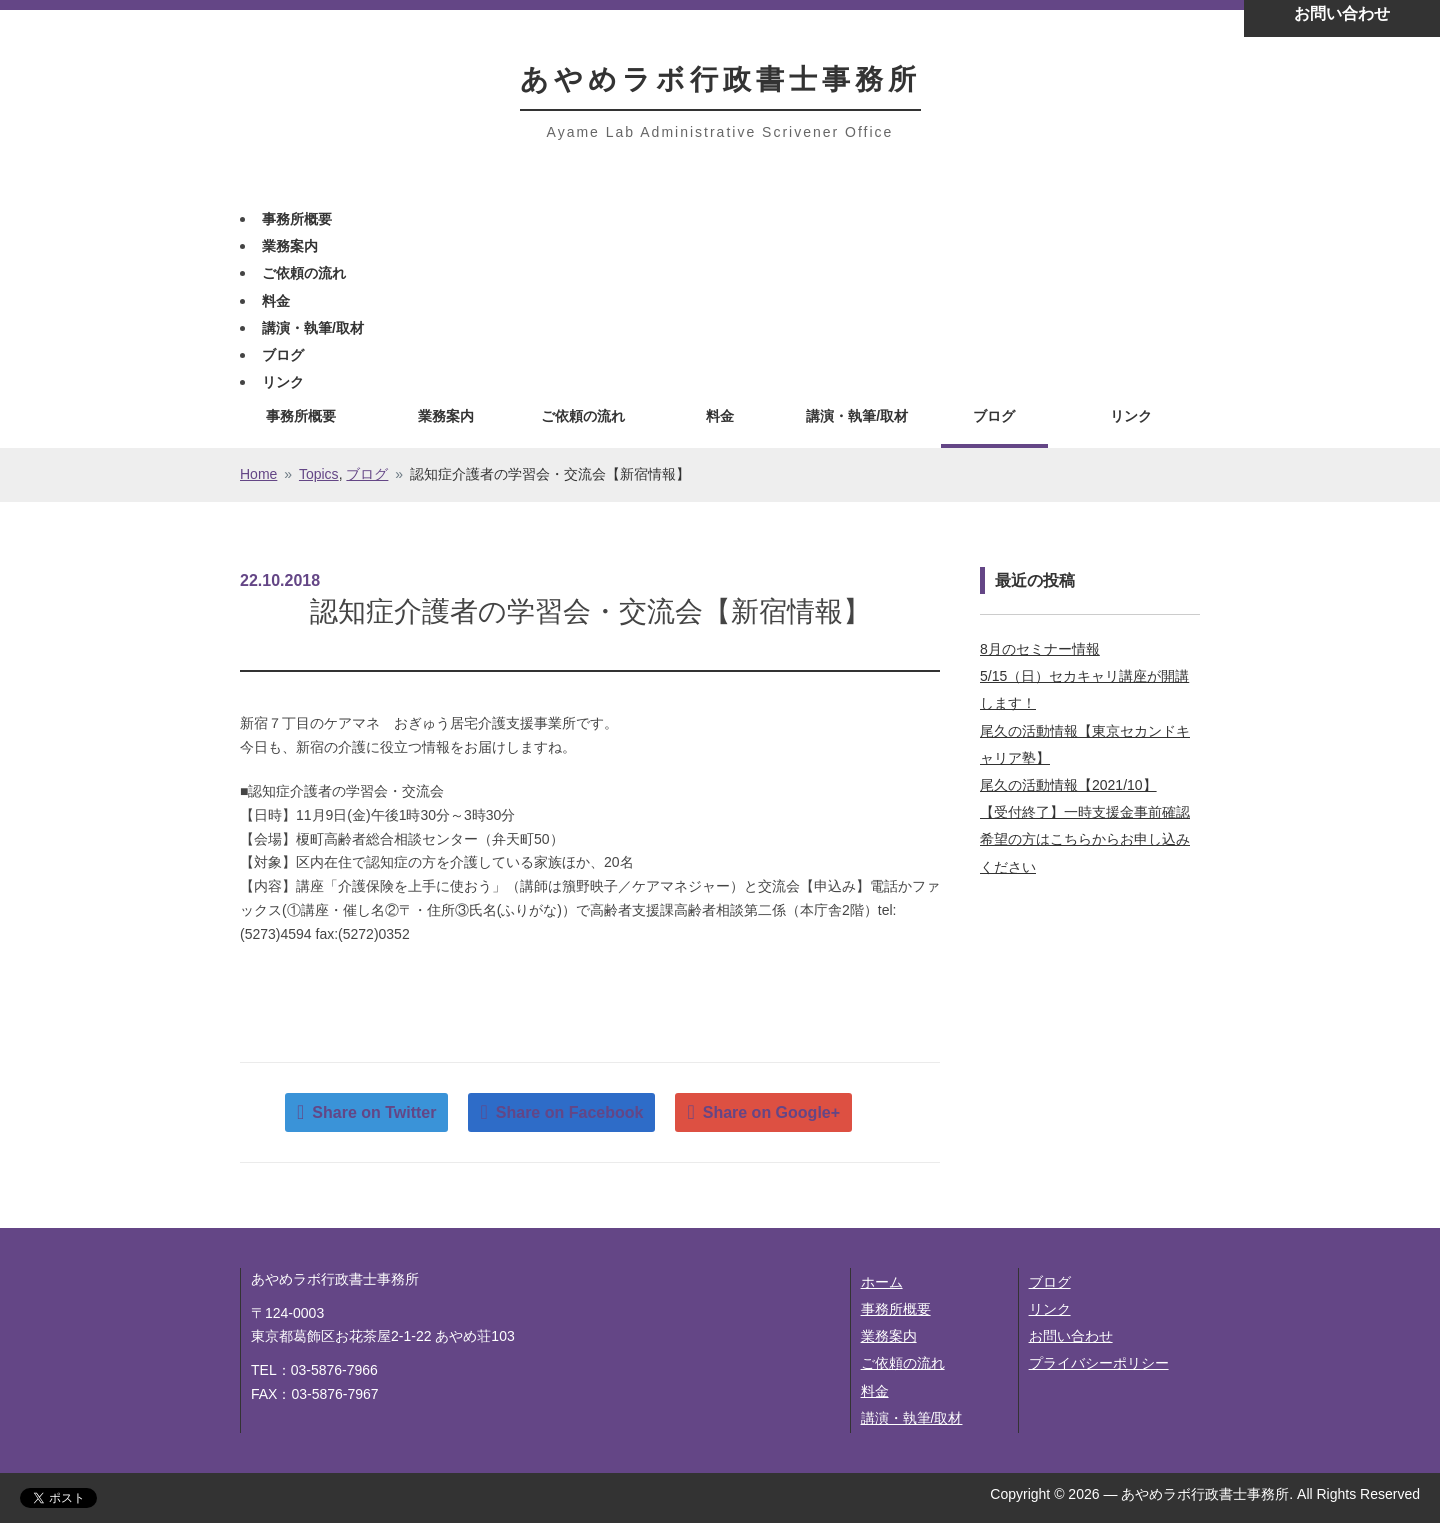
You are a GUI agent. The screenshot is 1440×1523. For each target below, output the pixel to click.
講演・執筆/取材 (313, 328)
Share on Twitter (374, 1112)
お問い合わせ (1071, 1336)
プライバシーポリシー (1099, 1363)
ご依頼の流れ (304, 273)
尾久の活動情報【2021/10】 (1068, 785)
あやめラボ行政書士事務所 (720, 79)
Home (258, 474)
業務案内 (290, 246)
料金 (276, 301)
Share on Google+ (771, 1112)
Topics (319, 474)
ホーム (882, 1282)
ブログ (283, 355)
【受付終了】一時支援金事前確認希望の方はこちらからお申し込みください (1085, 839)
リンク (283, 382)
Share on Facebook (570, 1112)
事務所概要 (297, 219)
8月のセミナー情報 (1040, 649)
